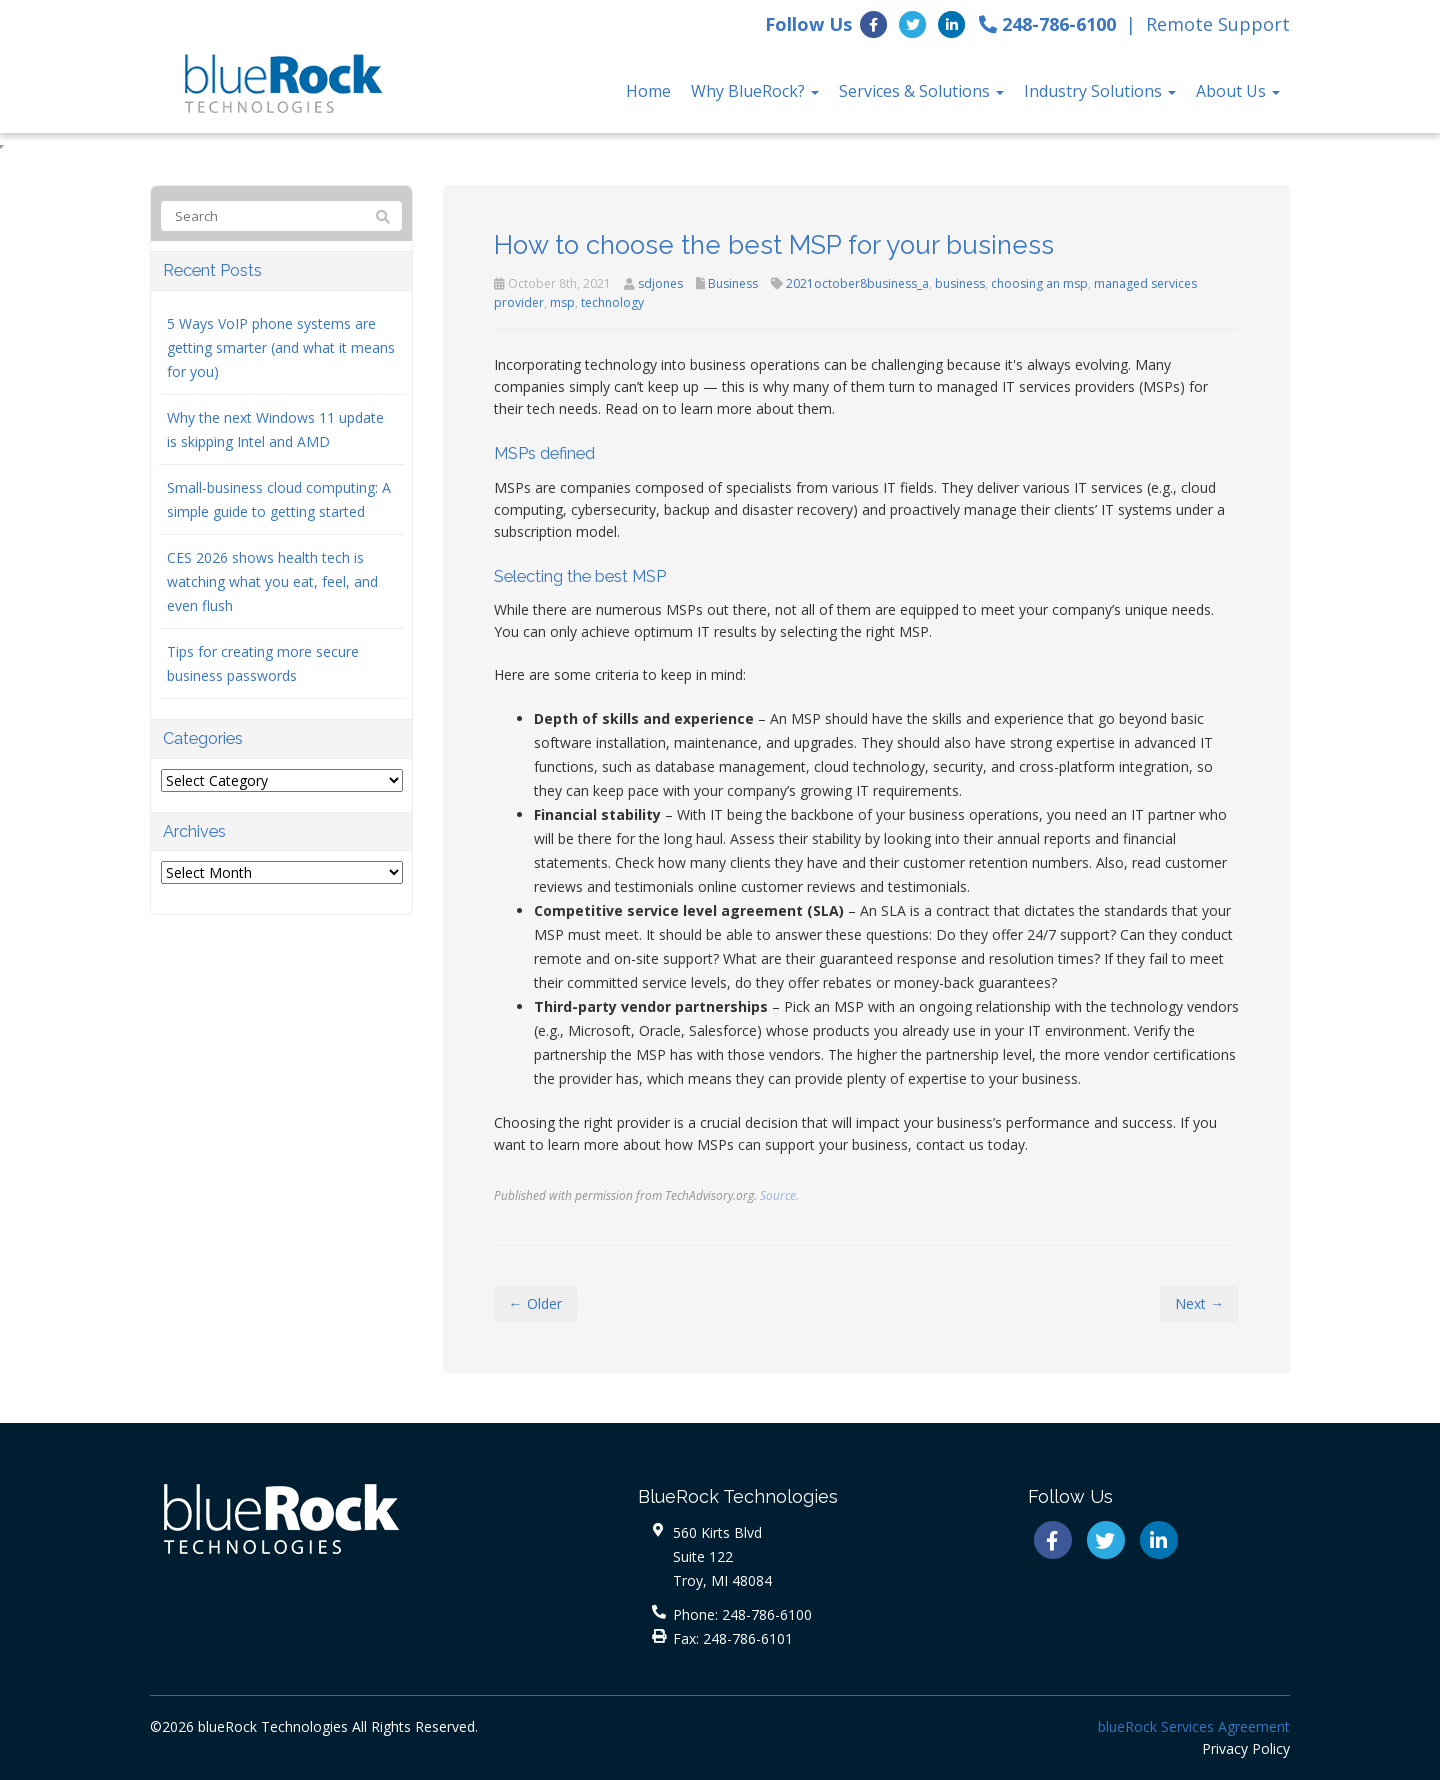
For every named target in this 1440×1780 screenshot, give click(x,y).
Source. (779, 1195)
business (960, 283)
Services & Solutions (921, 91)
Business (733, 283)
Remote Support (1218, 24)
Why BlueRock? (755, 91)
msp (562, 302)
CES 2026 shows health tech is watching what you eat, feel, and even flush (272, 581)
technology (612, 302)
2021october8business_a (857, 283)
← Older (535, 1303)
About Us (1238, 91)
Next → (1199, 1303)
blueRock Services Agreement (1194, 1726)
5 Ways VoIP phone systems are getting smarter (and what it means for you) (281, 347)
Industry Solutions (1100, 91)
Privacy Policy (1246, 1748)
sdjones (660, 283)
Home (648, 91)
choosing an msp (1039, 283)
